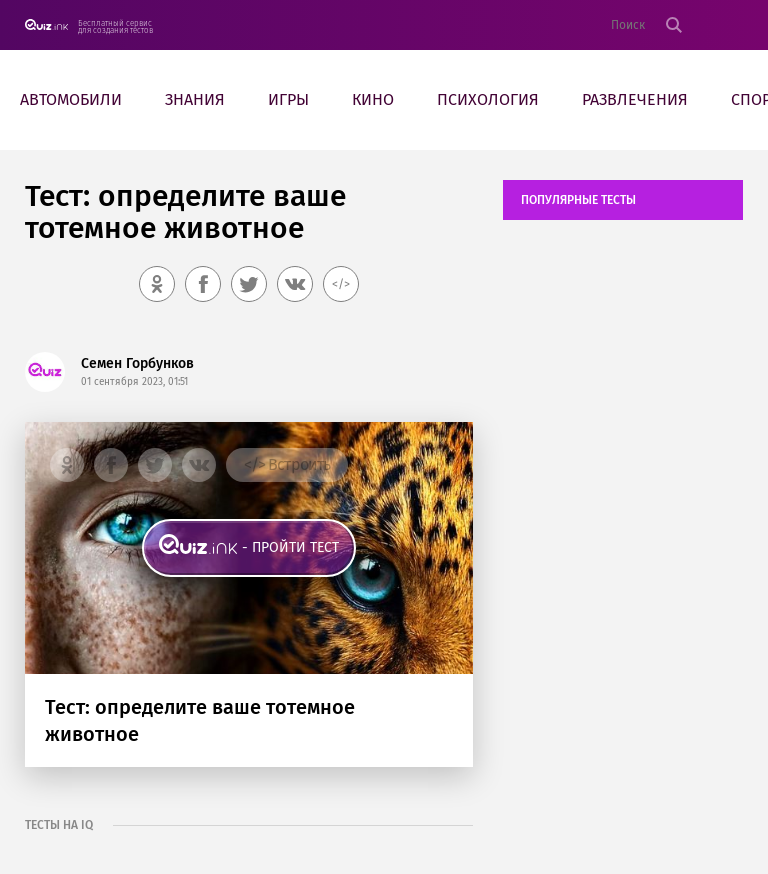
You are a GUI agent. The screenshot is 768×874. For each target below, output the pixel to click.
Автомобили (71, 99)
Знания (195, 99)
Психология (488, 99)
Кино (373, 99)
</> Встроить (287, 464)
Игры (288, 99)
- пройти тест (290, 547)
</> (341, 284)
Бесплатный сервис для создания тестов (115, 26)
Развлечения (635, 99)
